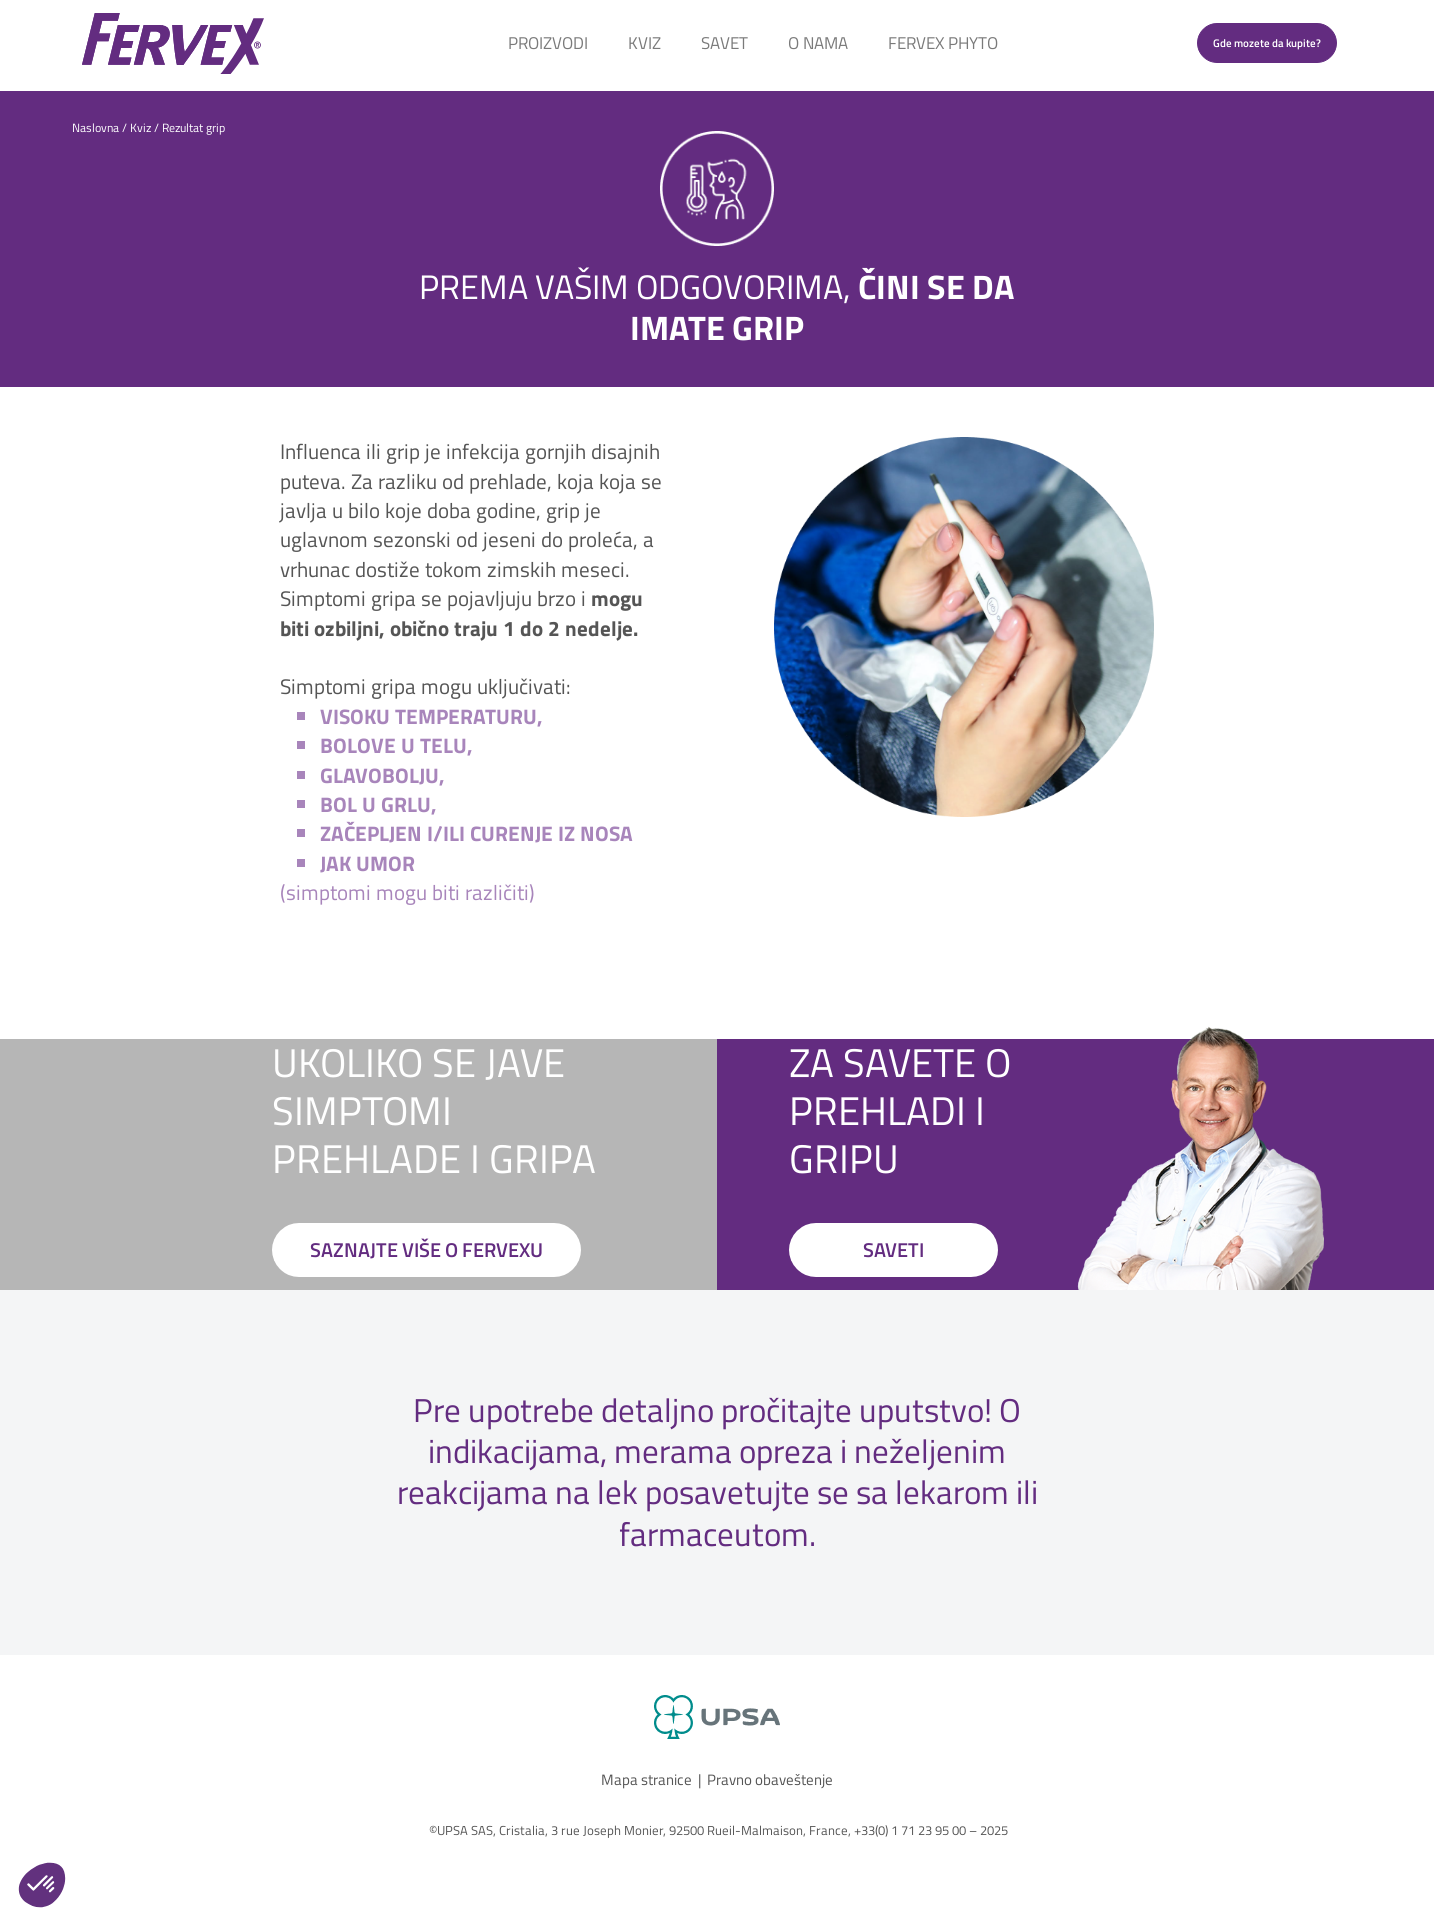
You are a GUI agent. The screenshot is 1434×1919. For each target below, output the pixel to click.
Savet (724, 43)
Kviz (644, 43)
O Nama (818, 43)
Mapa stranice (646, 1779)
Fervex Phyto (943, 43)
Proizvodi (548, 43)
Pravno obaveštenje (770, 1779)
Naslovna (95, 127)
